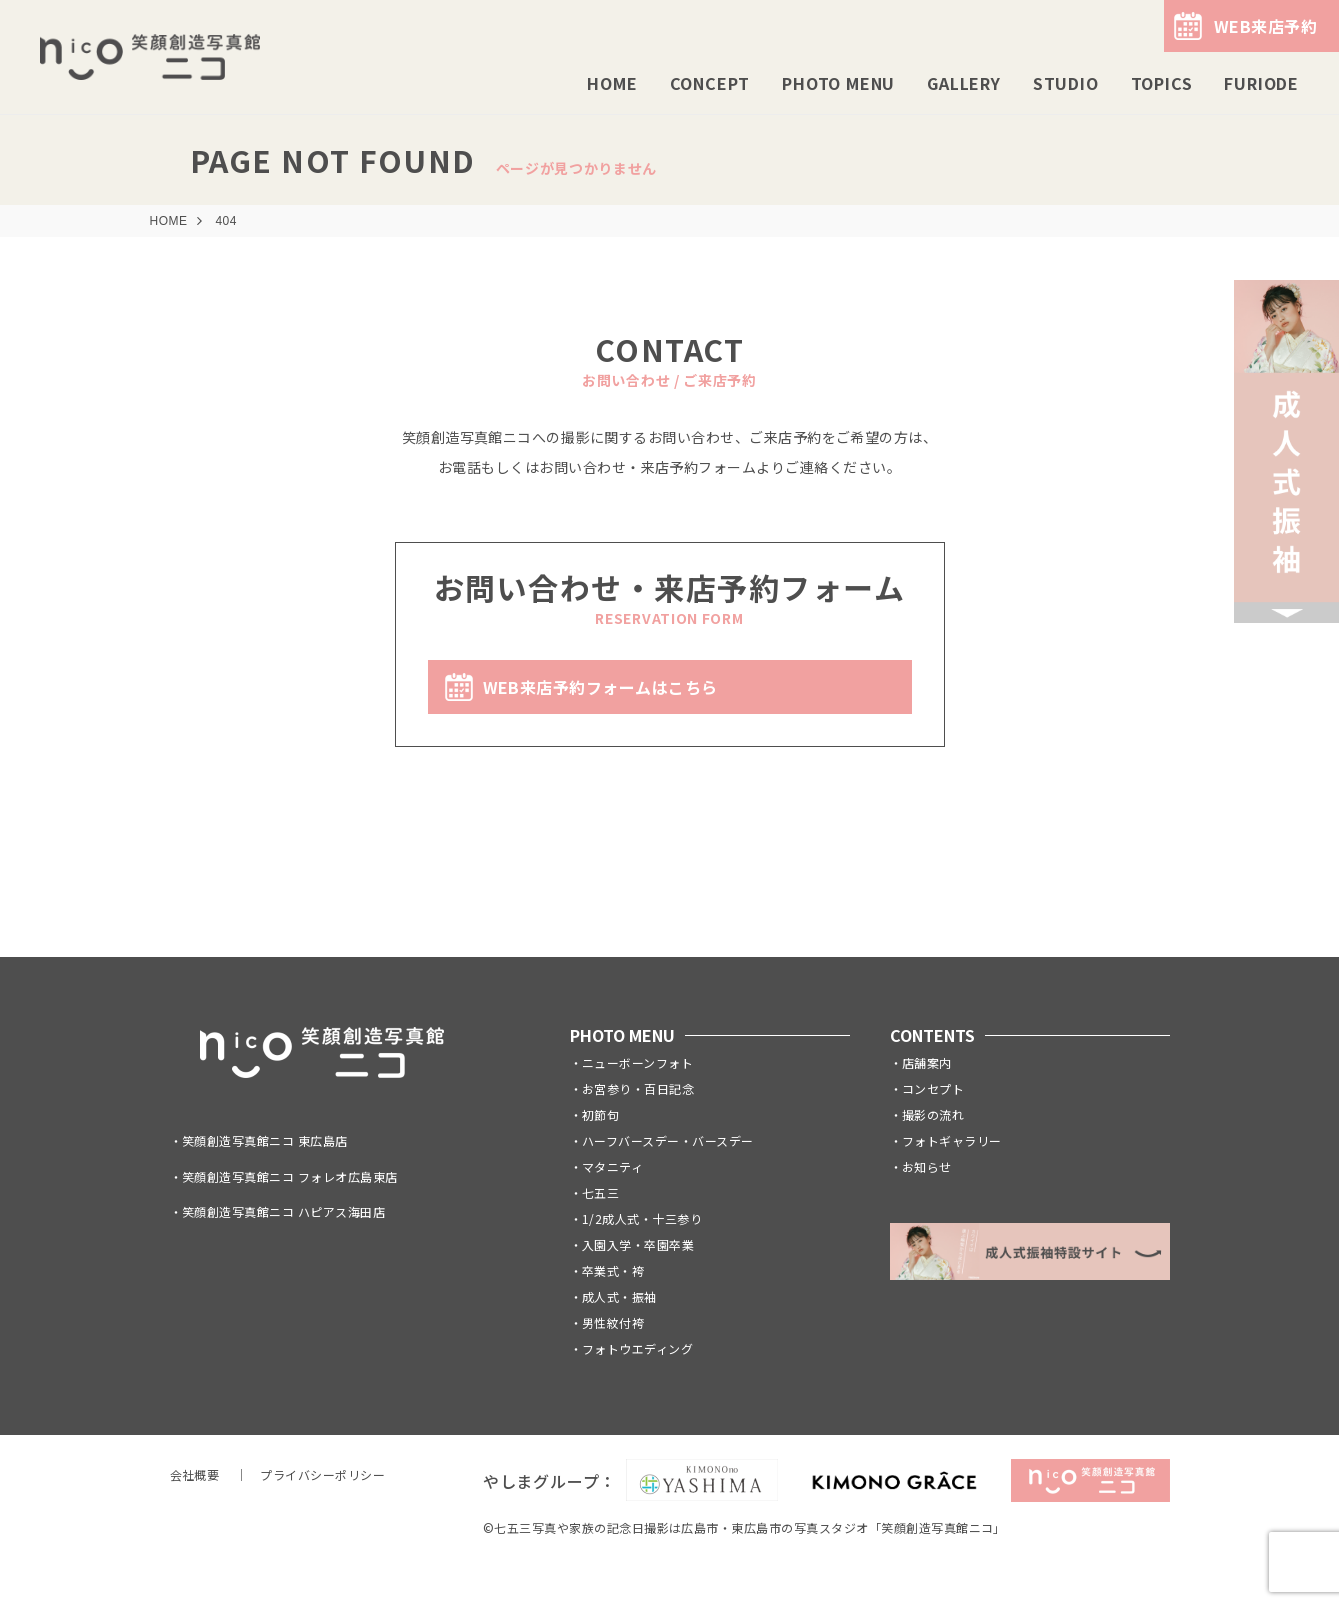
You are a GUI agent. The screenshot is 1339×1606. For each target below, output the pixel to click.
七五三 (600, 1192)
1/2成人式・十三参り (642, 1218)
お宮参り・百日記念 (638, 1088)
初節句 (600, 1114)
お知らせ (927, 1166)
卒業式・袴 (613, 1270)
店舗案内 (927, 1062)
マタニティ (612, 1166)
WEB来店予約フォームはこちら (600, 687)
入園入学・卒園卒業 (638, 1244)
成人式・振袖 (619, 1296)
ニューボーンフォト (637, 1062)
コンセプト (933, 1088)
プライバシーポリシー (322, 1474)
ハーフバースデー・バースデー (668, 1140)
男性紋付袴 (613, 1322)
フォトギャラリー (952, 1140)
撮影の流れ (933, 1114)
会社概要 (195, 1474)
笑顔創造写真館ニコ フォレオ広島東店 (290, 1176)
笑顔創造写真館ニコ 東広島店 (265, 1140)
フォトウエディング (637, 1348)
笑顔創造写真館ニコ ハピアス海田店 (283, 1211)
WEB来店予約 (1265, 26)
